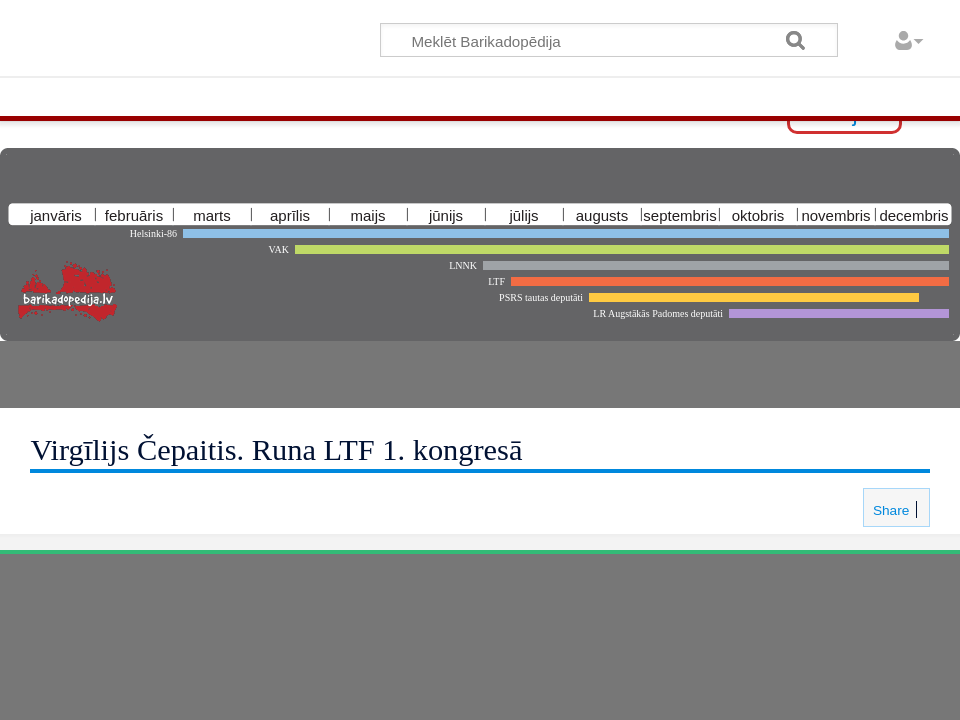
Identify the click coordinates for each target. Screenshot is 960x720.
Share (889, 510)
